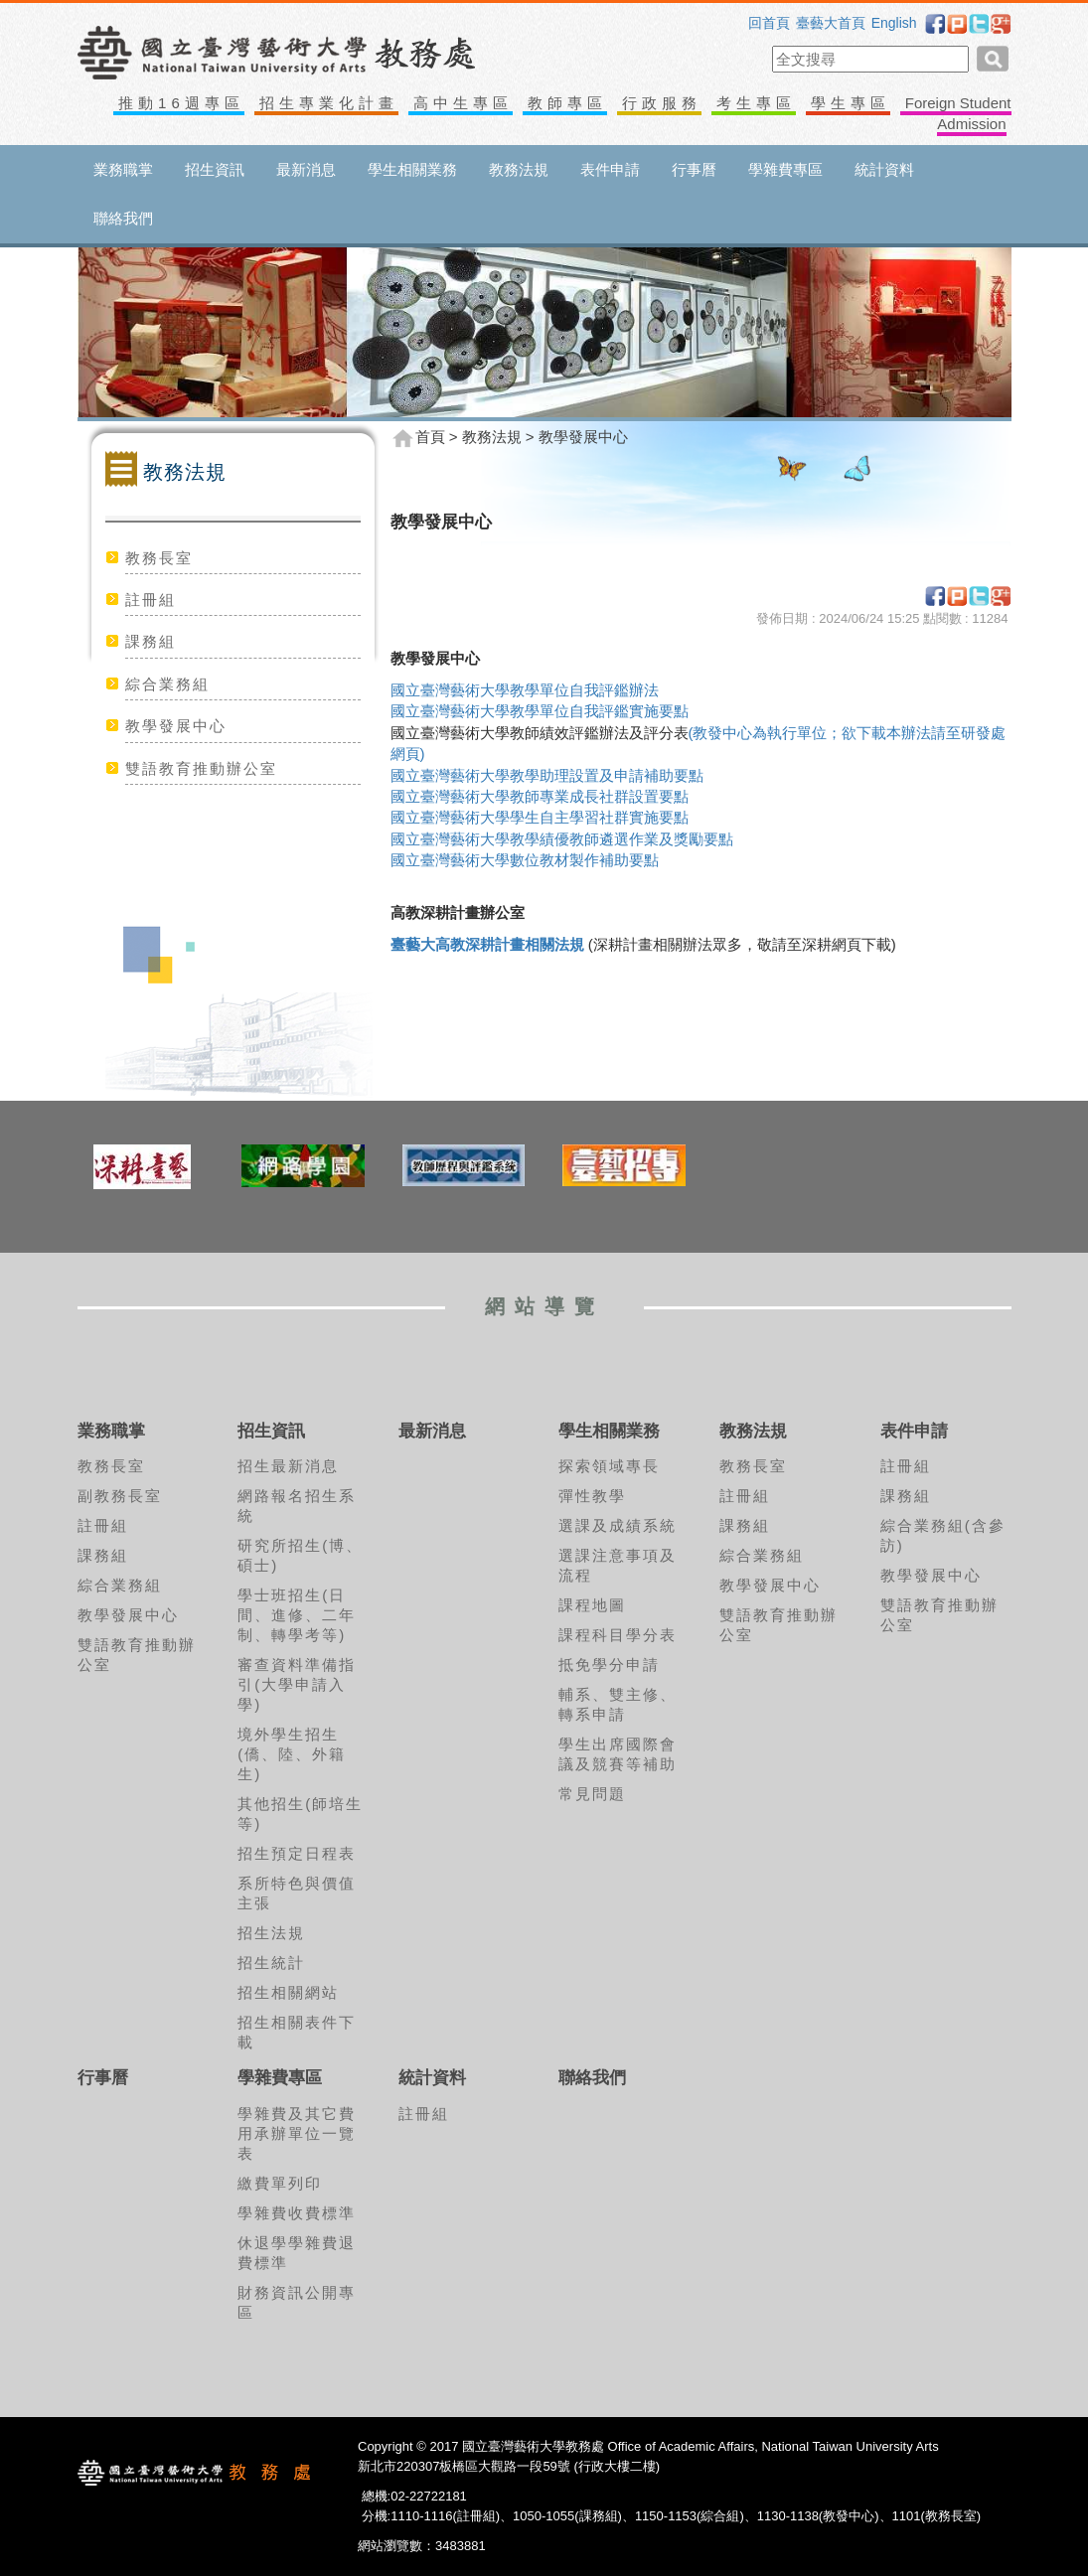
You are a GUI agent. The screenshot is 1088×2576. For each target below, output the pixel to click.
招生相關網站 (288, 1992)
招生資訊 (214, 169)
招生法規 (271, 1932)
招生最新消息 (288, 1465)
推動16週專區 (181, 102)
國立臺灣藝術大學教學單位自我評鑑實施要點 (539, 710)
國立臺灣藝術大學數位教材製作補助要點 (524, 859)
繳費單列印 (279, 2183)
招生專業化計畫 (328, 102)
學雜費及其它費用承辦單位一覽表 (296, 2133)
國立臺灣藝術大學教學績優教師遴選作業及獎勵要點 (561, 839)
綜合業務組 (167, 684)
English (894, 23)
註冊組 (150, 599)
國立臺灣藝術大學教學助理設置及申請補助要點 (546, 775)
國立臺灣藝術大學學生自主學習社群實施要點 (539, 817)
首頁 (430, 436)
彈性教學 (592, 1495)
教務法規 (518, 169)
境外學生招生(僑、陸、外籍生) (291, 1754)
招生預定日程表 (296, 1853)
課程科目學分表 (617, 1634)
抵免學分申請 (609, 1664)
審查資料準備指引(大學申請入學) (296, 1684)
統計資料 (884, 169)
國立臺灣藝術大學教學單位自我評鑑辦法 (524, 690)
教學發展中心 (176, 725)
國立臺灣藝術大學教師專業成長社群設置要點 (539, 796)
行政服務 (661, 102)
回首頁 (769, 23)
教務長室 (159, 557)
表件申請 (610, 169)
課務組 (150, 641)
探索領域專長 (609, 1465)
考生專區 (756, 102)
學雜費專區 (785, 169)
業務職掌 (123, 169)
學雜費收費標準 (296, 2212)
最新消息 (306, 169)
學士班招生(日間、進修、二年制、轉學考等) (296, 1615)
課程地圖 (592, 1604)
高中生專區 (463, 102)
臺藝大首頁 (830, 23)
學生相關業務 (412, 169)
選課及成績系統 (617, 1525)
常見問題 (592, 1793)
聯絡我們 (123, 218)
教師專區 (567, 102)
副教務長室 (120, 1495)
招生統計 (271, 1962)
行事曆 (694, 169)
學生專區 (850, 102)
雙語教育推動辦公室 (201, 768)
